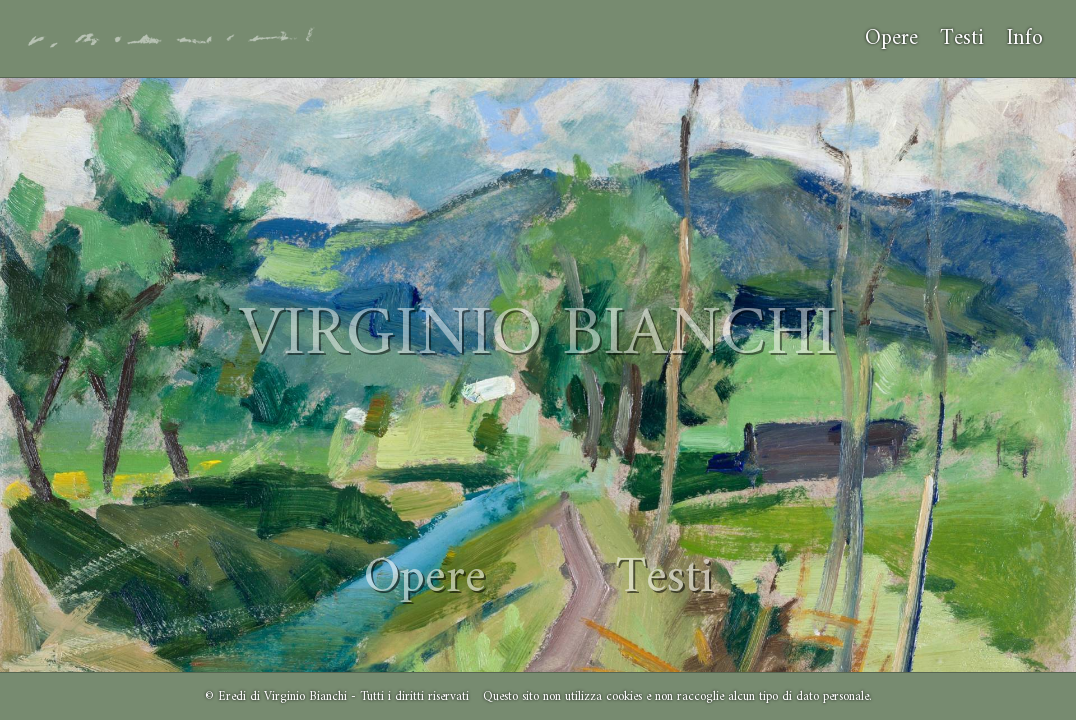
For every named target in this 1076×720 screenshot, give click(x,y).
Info (1024, 38)
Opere (891, 38)
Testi (962, 38)
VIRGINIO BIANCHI (538, 335)
